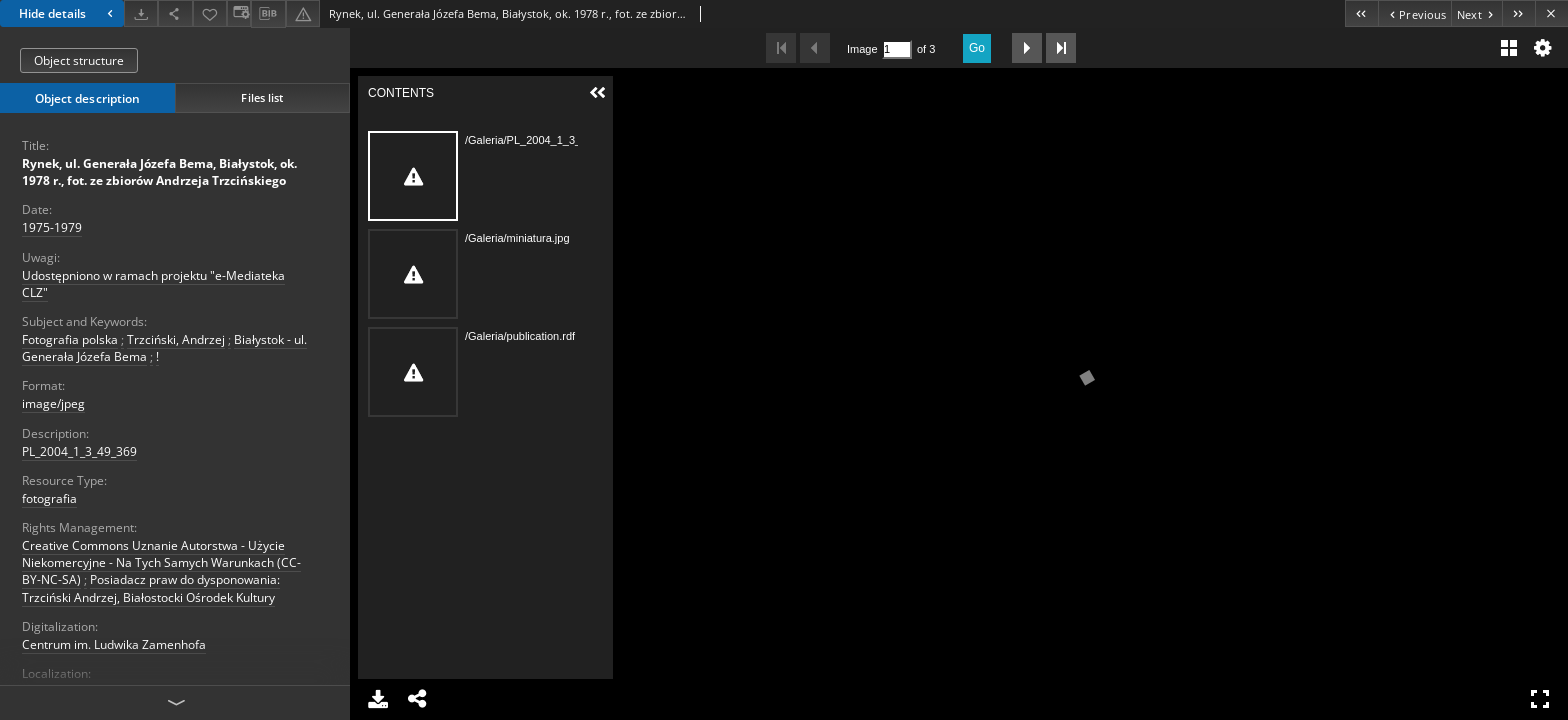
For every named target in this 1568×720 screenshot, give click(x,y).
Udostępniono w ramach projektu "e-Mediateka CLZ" (153, 284)
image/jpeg (53, 403)
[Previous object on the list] (1414, 13)
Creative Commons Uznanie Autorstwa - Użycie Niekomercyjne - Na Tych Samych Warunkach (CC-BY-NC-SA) (161, 562)
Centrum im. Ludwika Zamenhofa (114, 644)
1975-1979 (52, 227)
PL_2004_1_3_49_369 (79, 451)
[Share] (175, 13)
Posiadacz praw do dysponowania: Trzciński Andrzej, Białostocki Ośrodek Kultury (151, 588)
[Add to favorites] (210, 13)
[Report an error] (303, 13)
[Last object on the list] (1518, 13)
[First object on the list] (1361, 13)
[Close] (1551, 13)
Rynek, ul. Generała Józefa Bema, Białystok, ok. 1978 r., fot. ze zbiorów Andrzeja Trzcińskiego (159, 172)
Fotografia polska (70, 339)
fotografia (49, 498)
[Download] (141, 13)
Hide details (68, 13)
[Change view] (239, 13)
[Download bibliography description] (268, 14)
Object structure (79, 60)
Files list (262, 97)
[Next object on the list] (1476, 13)
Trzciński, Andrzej (176, 339)
